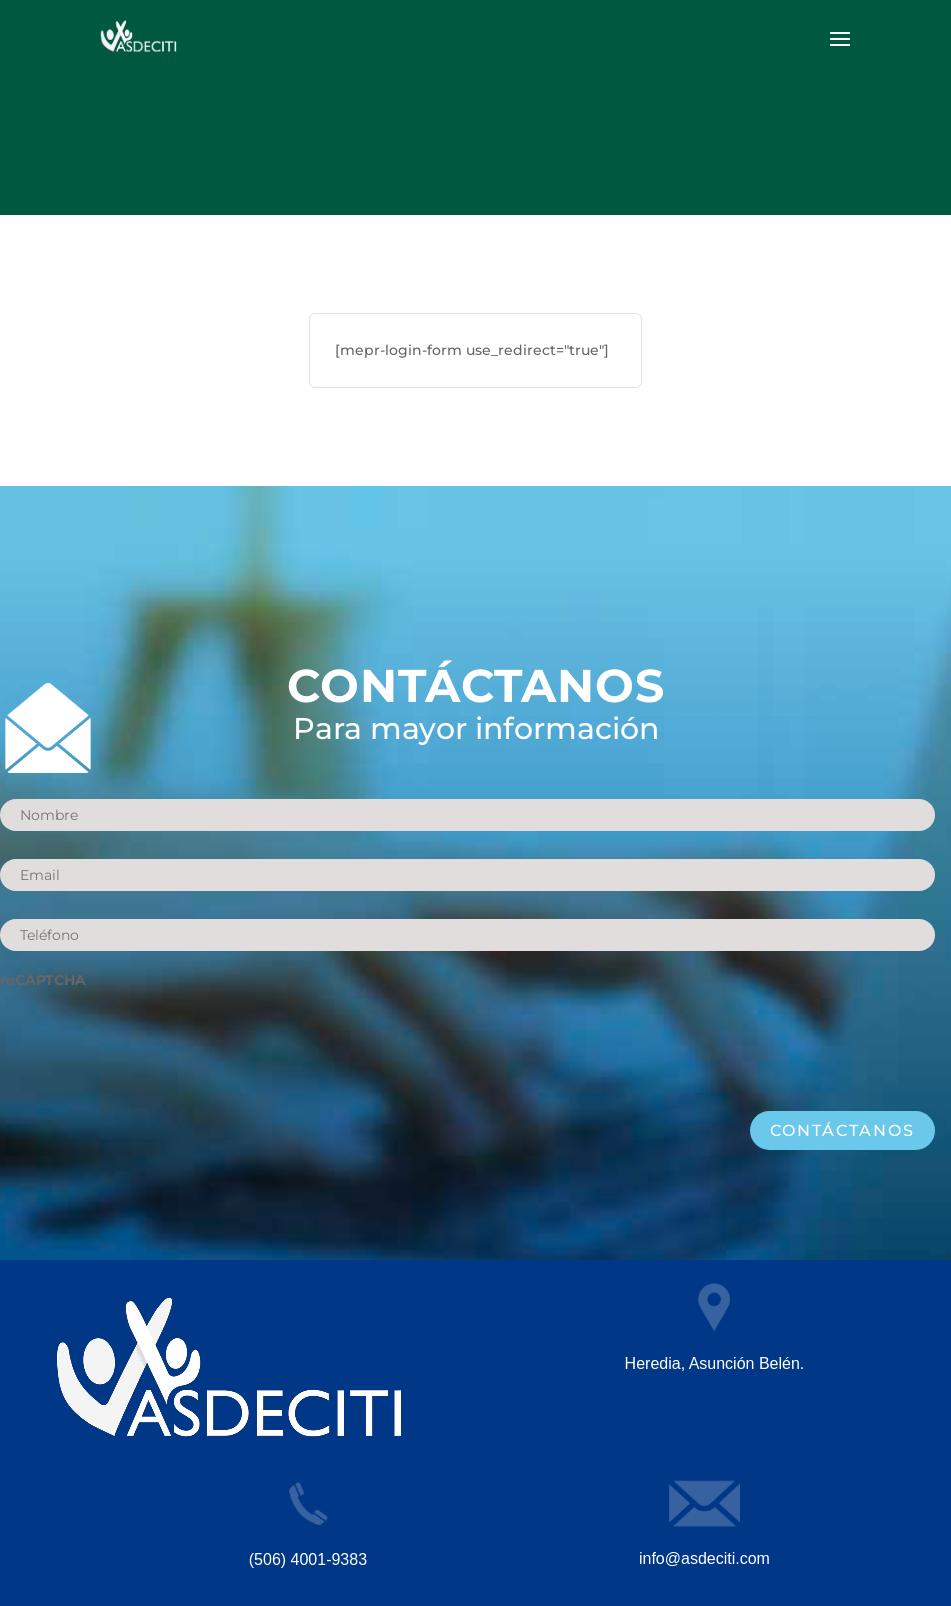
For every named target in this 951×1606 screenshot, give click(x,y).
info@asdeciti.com (704, 1558)
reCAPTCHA (43, 980)
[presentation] (152, 1040)
